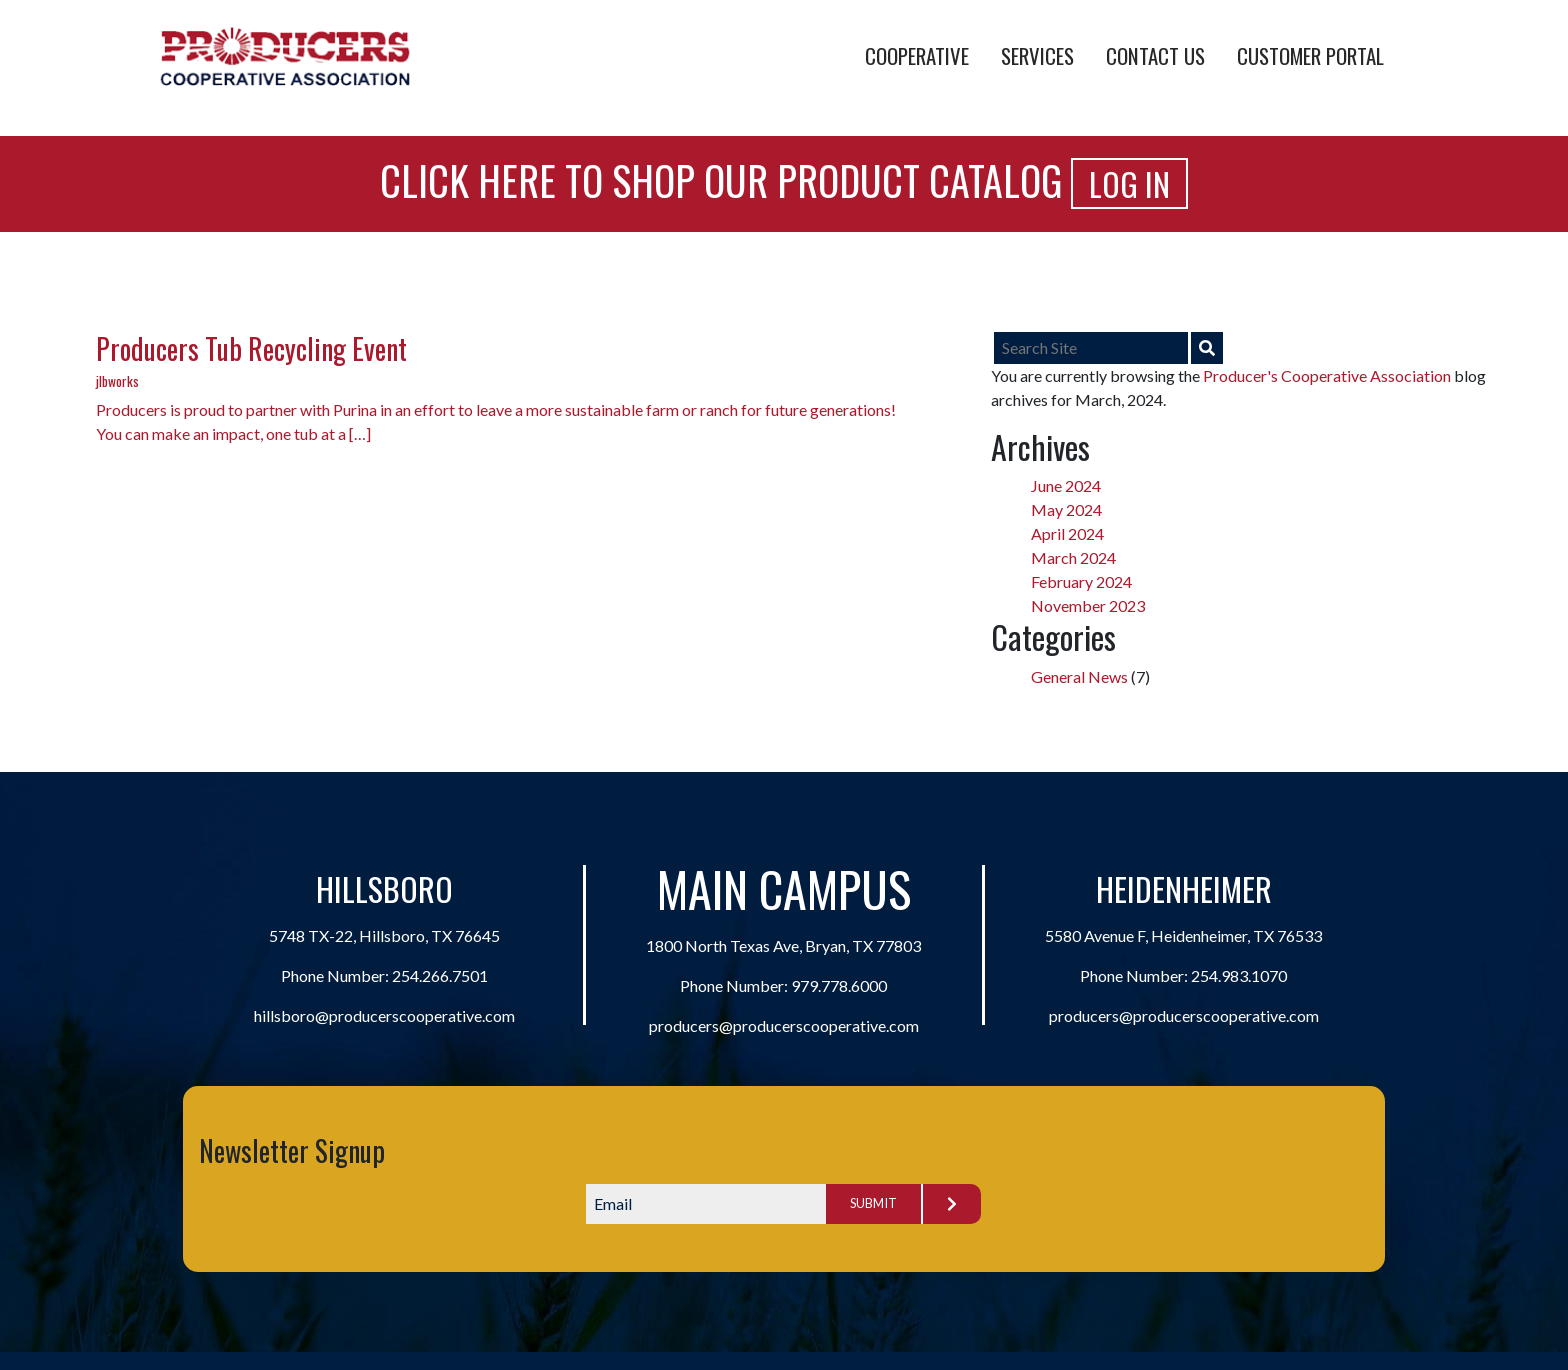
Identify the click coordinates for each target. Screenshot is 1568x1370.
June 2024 (1066, 485)
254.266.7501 (440, 975)
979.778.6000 (839, 985)
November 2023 (1088, 605)
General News (1079, 676)
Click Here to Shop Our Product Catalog (721, 180)
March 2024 (1073, 557)
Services (1037, 55)
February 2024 (1081, 581)
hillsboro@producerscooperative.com (384, 1015)
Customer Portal (1310, 55)
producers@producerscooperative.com (784, 1025)
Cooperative (917, 55)
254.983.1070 (1239, 975)
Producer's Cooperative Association (1327, 375)
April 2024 (1067, 533)
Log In (1129, 183)
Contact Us (1155, 55)
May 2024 (1066, 509)
